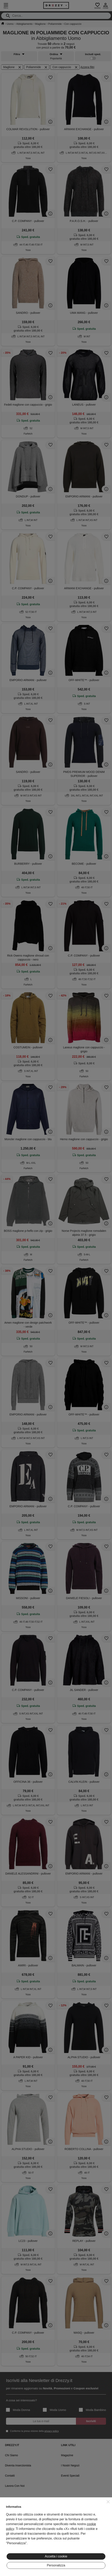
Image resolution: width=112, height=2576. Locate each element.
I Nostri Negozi (70, 2465)
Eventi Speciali (70, 2475)
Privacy (9, 2519)
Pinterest (76, 2557)
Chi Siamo (11, 2455)
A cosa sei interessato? (21, 2400)
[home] (2, 23)
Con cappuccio (65, 67)
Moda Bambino (92, 2410)
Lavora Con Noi (14, 2485)
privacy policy (51, 2431)
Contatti (10, 2475)
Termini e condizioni (17, 2508)
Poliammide (37, 67)
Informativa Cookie (73, 2508)
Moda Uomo (54, 2410)
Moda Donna (18, 2410)
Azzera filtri (87, 67)
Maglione (12, 67)
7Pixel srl (51, 2571)
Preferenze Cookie (73, 2519)
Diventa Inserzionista (18, 2465)
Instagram (21, 2544)
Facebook (21, 2557)
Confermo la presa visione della (33, 2430)
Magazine (67, 2455)
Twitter (75, 2544)
